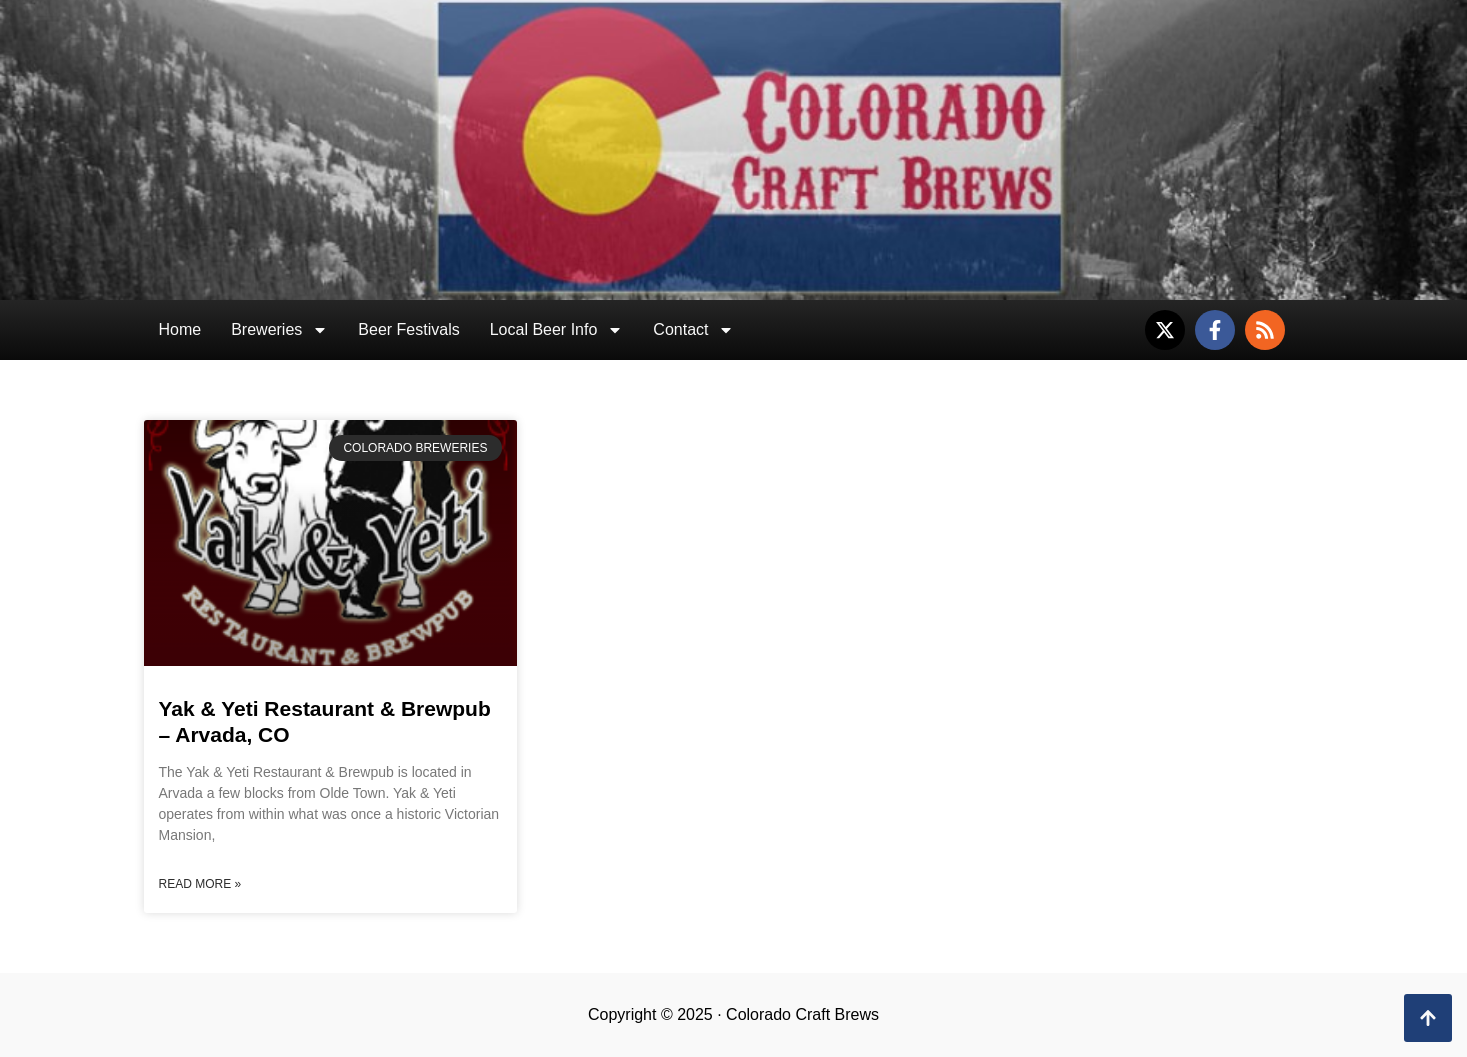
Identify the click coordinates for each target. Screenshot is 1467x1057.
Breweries (279, 330)
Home (180, 329)
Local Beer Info (557, 330)
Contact (693, 330)
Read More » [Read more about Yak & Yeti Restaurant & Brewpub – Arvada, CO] (200, 884)
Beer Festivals (408, 329)
